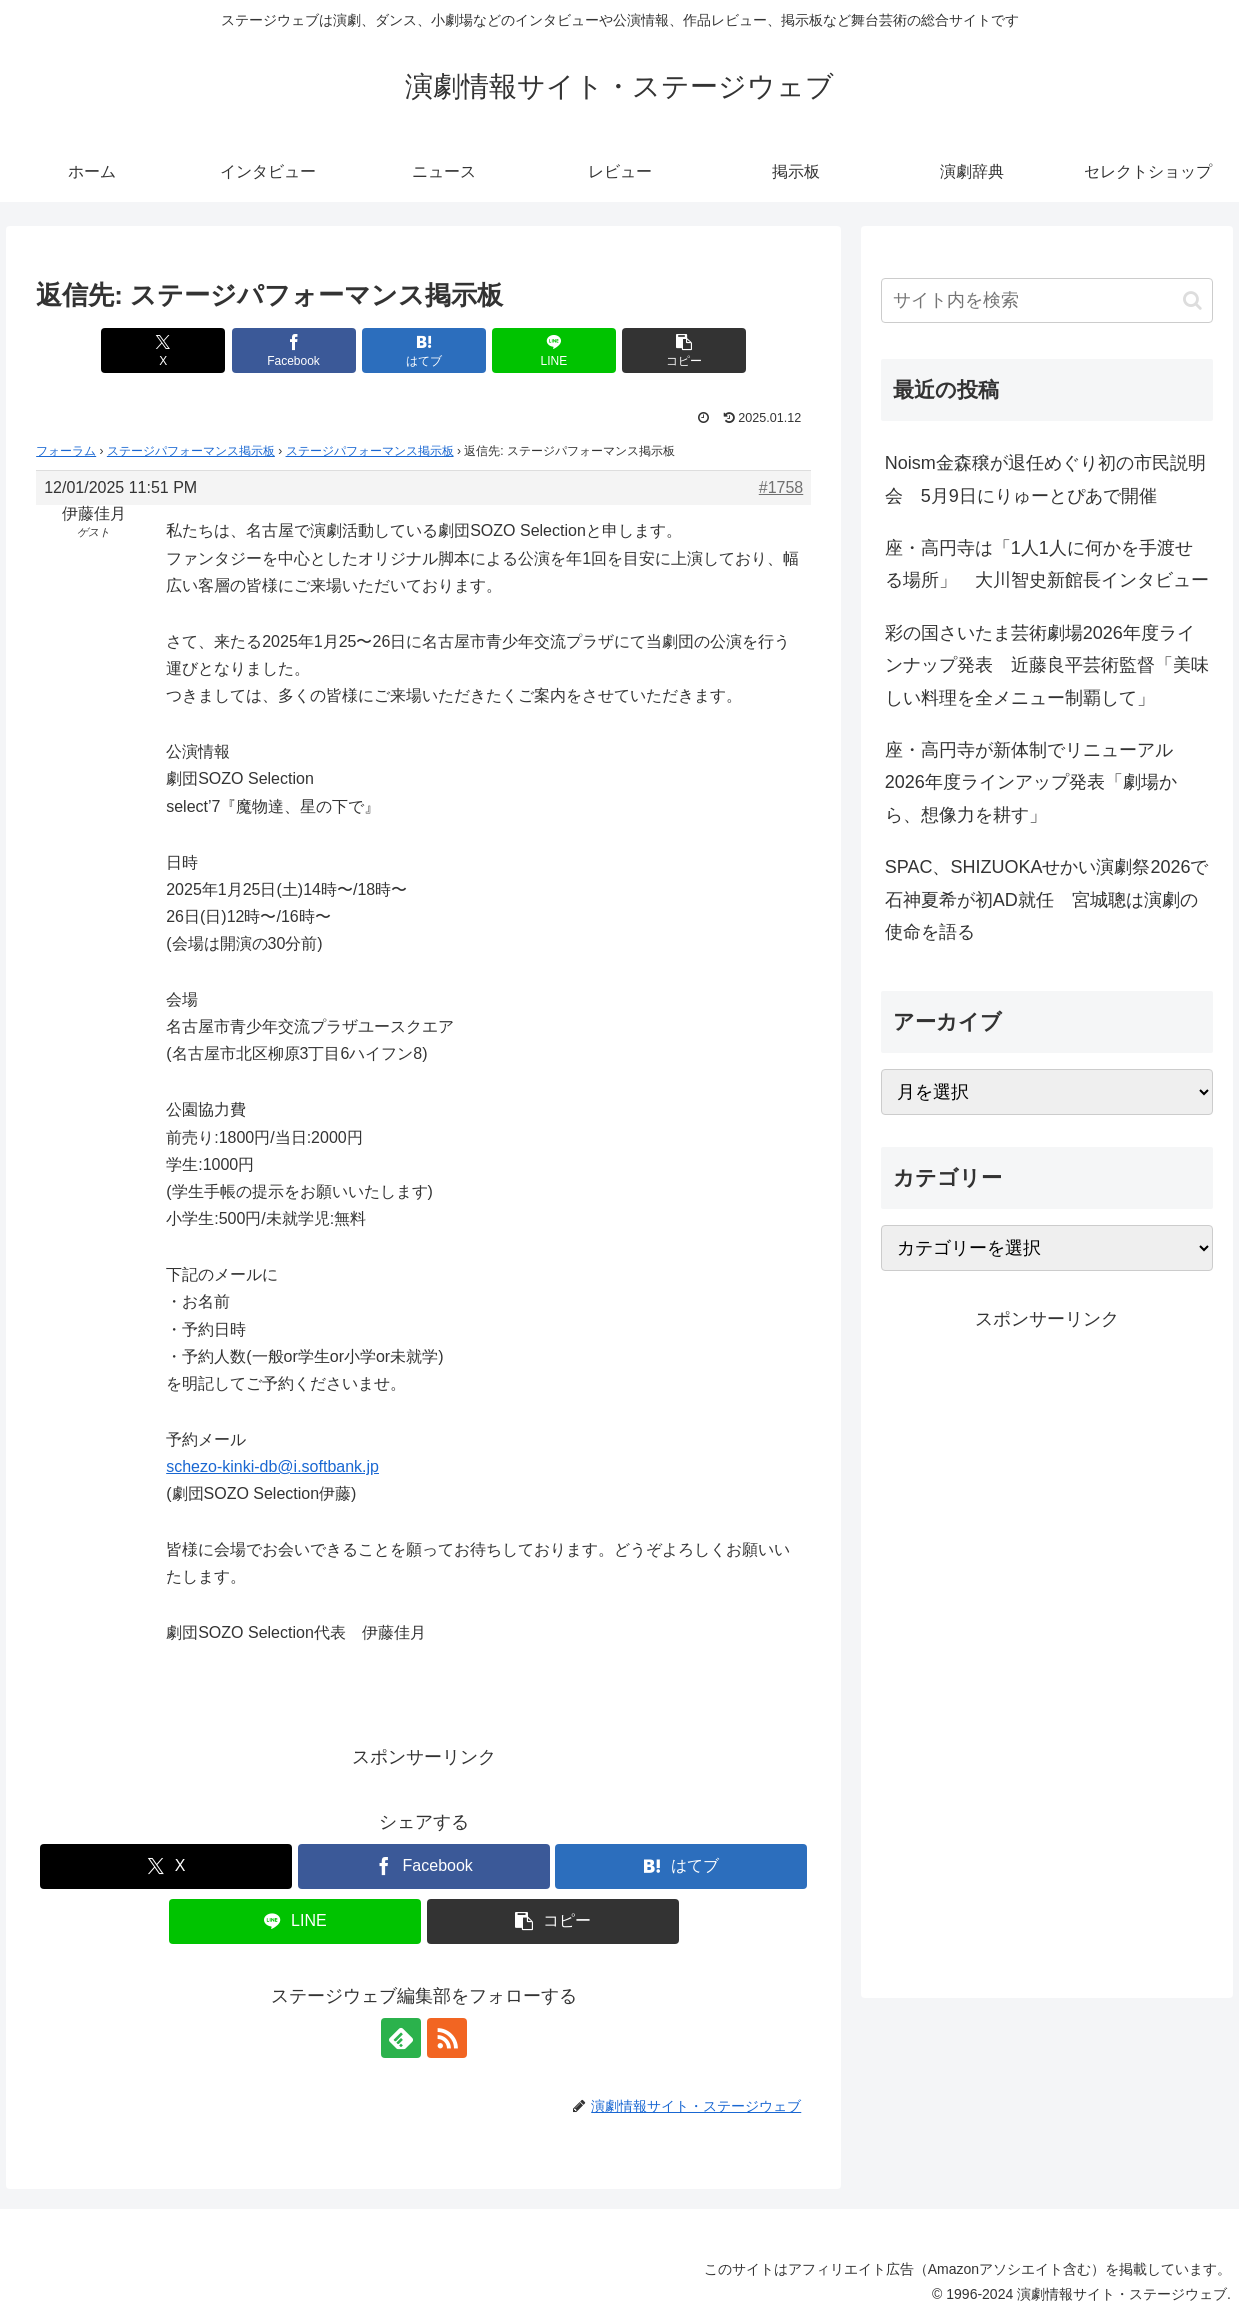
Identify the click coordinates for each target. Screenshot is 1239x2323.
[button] (684, 350)
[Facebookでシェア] (294, 350)
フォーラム (66, 451)
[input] (1047, 300)
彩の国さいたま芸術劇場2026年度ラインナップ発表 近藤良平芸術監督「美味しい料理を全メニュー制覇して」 (1047, 665)
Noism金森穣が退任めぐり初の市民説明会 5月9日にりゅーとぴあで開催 (1045, 479)
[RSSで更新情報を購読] (447, 2038)
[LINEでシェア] (554, 350)
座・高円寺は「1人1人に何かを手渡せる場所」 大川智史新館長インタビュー (1047, 564)
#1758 (781, 487)
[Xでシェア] (163, 350)
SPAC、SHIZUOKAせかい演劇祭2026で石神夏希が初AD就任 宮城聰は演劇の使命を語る (1047, 899)
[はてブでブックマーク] (424, 350)
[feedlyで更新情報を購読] (401, 2038)
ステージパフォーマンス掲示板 (191, 451)
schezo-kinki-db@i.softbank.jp (272, 1466)
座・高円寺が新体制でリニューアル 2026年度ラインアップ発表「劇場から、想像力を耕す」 (1038, 782)
